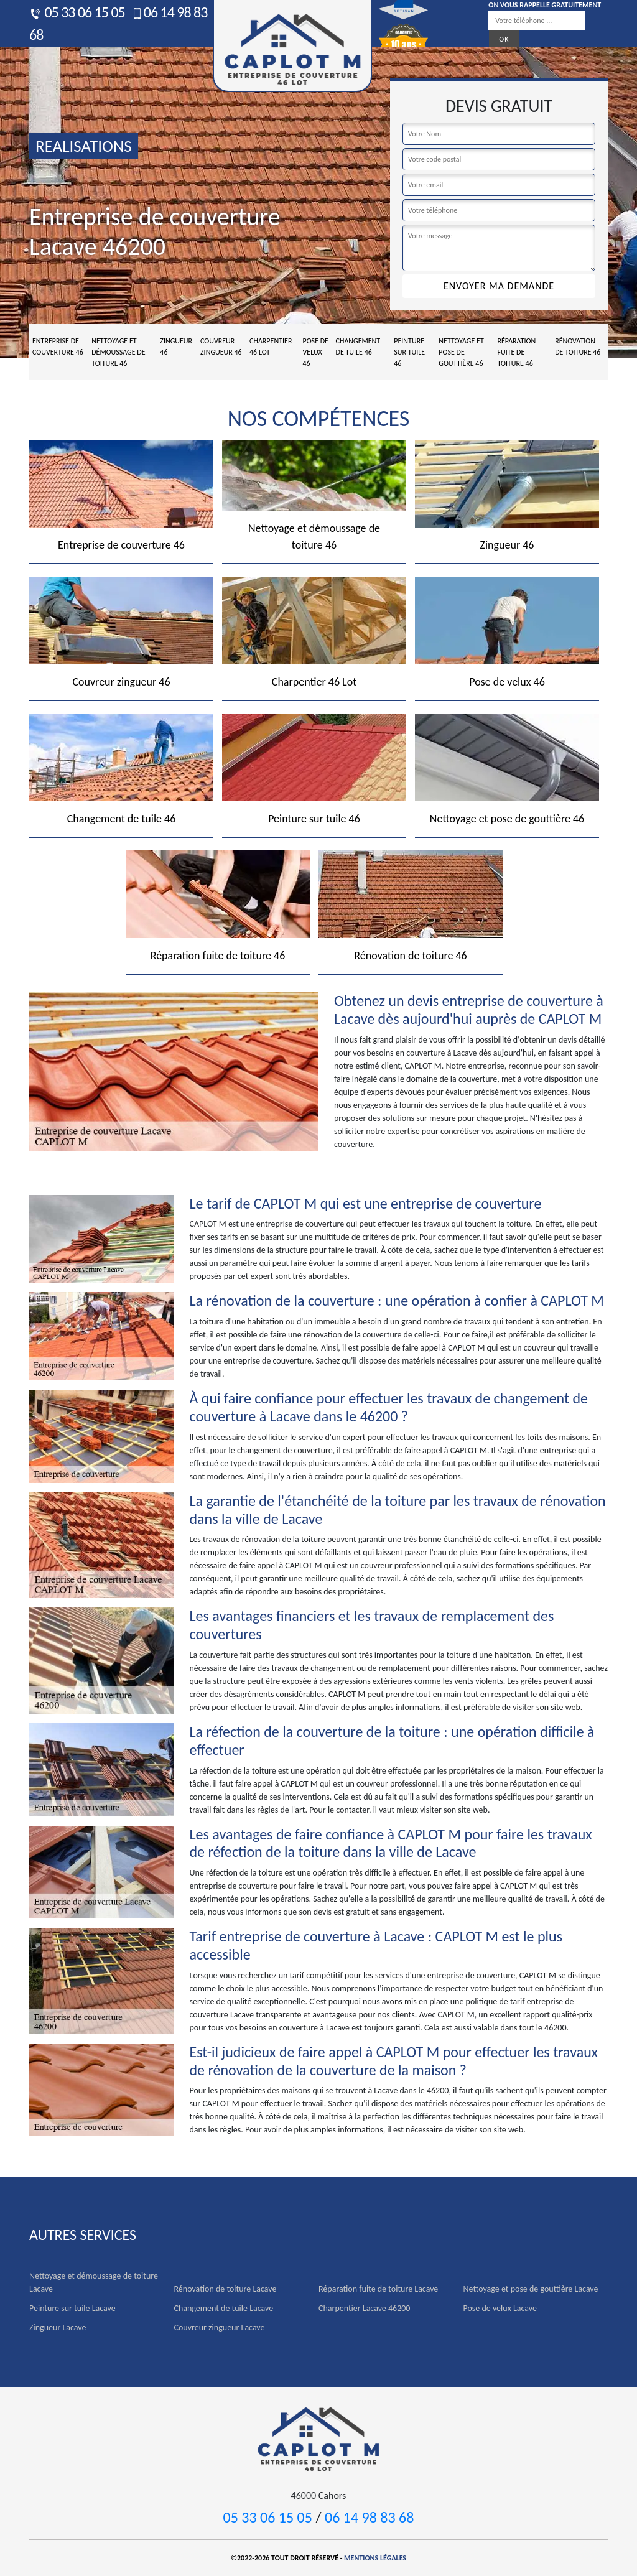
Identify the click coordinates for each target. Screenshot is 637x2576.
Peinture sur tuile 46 (409, 352)
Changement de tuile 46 (358, 346)
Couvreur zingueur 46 (221, 346)
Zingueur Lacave (57, 2327)
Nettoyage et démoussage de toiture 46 (118, 352)
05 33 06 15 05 (77, 12)
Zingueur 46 (176, 346)
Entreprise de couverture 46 (57, 346)
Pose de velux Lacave (500, 2308)
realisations (83, 146)
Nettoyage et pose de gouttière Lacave (530, 2289)
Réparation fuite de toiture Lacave (378, 2289)
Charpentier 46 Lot (270, 346)
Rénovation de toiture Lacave (225, 2289)
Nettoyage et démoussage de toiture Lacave (93, 2282)
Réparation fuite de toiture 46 (516, 352)
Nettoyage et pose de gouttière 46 (461, 352)
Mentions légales (375, 2558)
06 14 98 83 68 (369, 2517)
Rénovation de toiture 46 (577, 346)
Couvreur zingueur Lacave (219, 2327)
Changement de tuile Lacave (224, 2308)
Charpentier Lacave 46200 (364, 2308)
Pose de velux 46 (315, 352)
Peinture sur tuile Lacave (72, 2308)
